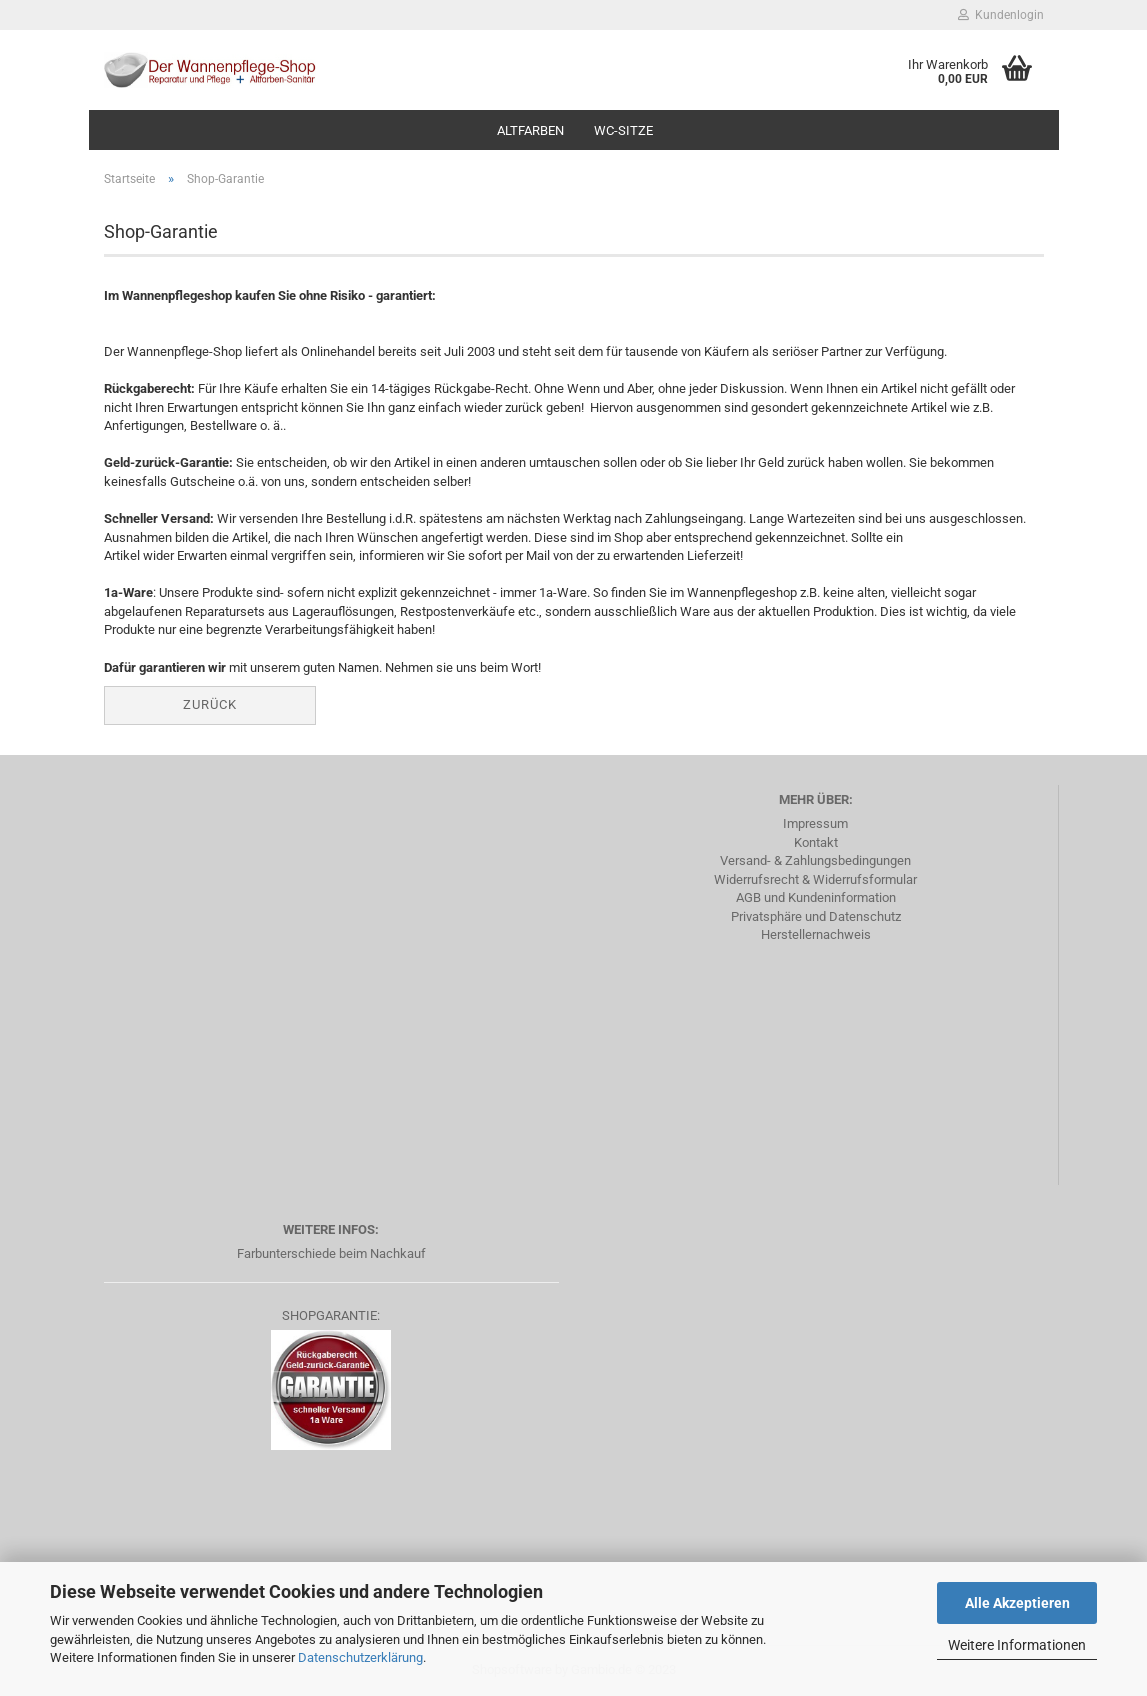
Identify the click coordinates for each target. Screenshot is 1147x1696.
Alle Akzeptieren (1017, 1603)
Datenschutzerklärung (360, 1657)
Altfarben (530, 130)
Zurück (210, 704)
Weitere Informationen (1017, 1645)
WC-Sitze (623, 130)
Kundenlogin (1001, 15)
